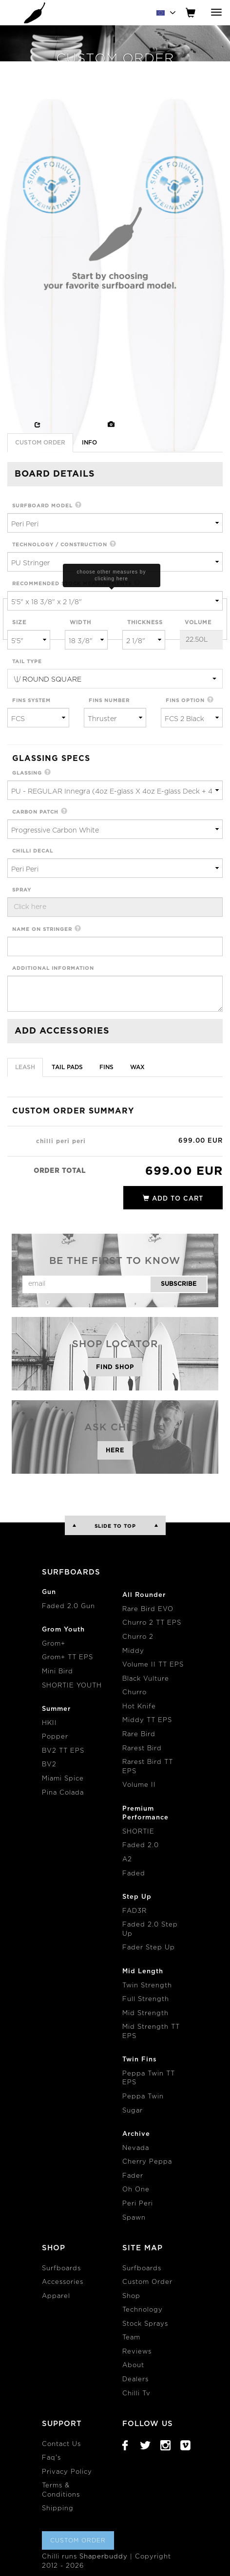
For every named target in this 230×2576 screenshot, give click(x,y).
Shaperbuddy (103, 2557)
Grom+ (53, 1644)
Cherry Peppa (147, 2162)
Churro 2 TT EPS (151, 1623)
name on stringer (42, 929)
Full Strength (145, 1999)
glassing (27, 773)
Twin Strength (147, 1986)
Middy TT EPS (147, 1720)
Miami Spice (63, 1779)
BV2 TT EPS (63, 1751)
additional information (53, 968)
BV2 (49, 1764)
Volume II (139, 1785)
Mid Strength (145, 2013)
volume (198, 622)
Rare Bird (138, 1734)
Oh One (136, 2190)
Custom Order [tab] (40, 442)
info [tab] (89, 442)
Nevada (135, 2148)
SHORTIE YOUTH (72, 1686)
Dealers (135, 2379)
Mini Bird (57, 1671)
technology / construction (59, 544)
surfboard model (42, 505)
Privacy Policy (67, 2472)
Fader (132, 2176)
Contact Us (61, 2444)
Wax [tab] (137, 1067)
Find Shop (115, 1367)
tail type (27, 661)
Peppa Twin (143, 2097)
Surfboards (61, 2268)
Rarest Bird (142, 1748)
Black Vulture (145, 1679)
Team (131, 2338)
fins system (31, 700)
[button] (78, 505)
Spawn (134, 2218)
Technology (142, 2310)
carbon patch (35, 812)
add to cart (173, 1198)
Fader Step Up (148, 1948)
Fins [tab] (106, 1067)
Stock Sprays (145, 2324)
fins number (109, 700)
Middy (133, 1651)
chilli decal (32, 851)
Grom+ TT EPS (67, 1657)
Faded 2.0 (140, 1845)
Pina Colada (63, 1793)
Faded (133, 1874)
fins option (185, 700)
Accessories (62, 2282)
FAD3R (134, 1911)
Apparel (56, 2296)
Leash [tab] (25, 1067)
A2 (127, 1859)
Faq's (51, 2458)
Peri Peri (137, 2204)
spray (21, 890)
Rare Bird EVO (147, 1609)
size (19, 622)
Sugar (132, 2111)
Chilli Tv (136, 2394)
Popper (55, 1737)
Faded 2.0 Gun (68, 1606)
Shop (131, 2296)
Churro (134, 1692)
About (133, 2365)
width (80, 622)
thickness (145, 622)
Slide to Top (115, 1526)
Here (115, 1450)
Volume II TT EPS (153, 1665)
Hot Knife (139, 1707)
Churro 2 (137, 1637)
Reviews (137, 2352)
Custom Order (147, 2282)
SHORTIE (138, 1832)
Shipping (58, 2508)
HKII (49, 1723)
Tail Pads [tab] (67, 1067)
